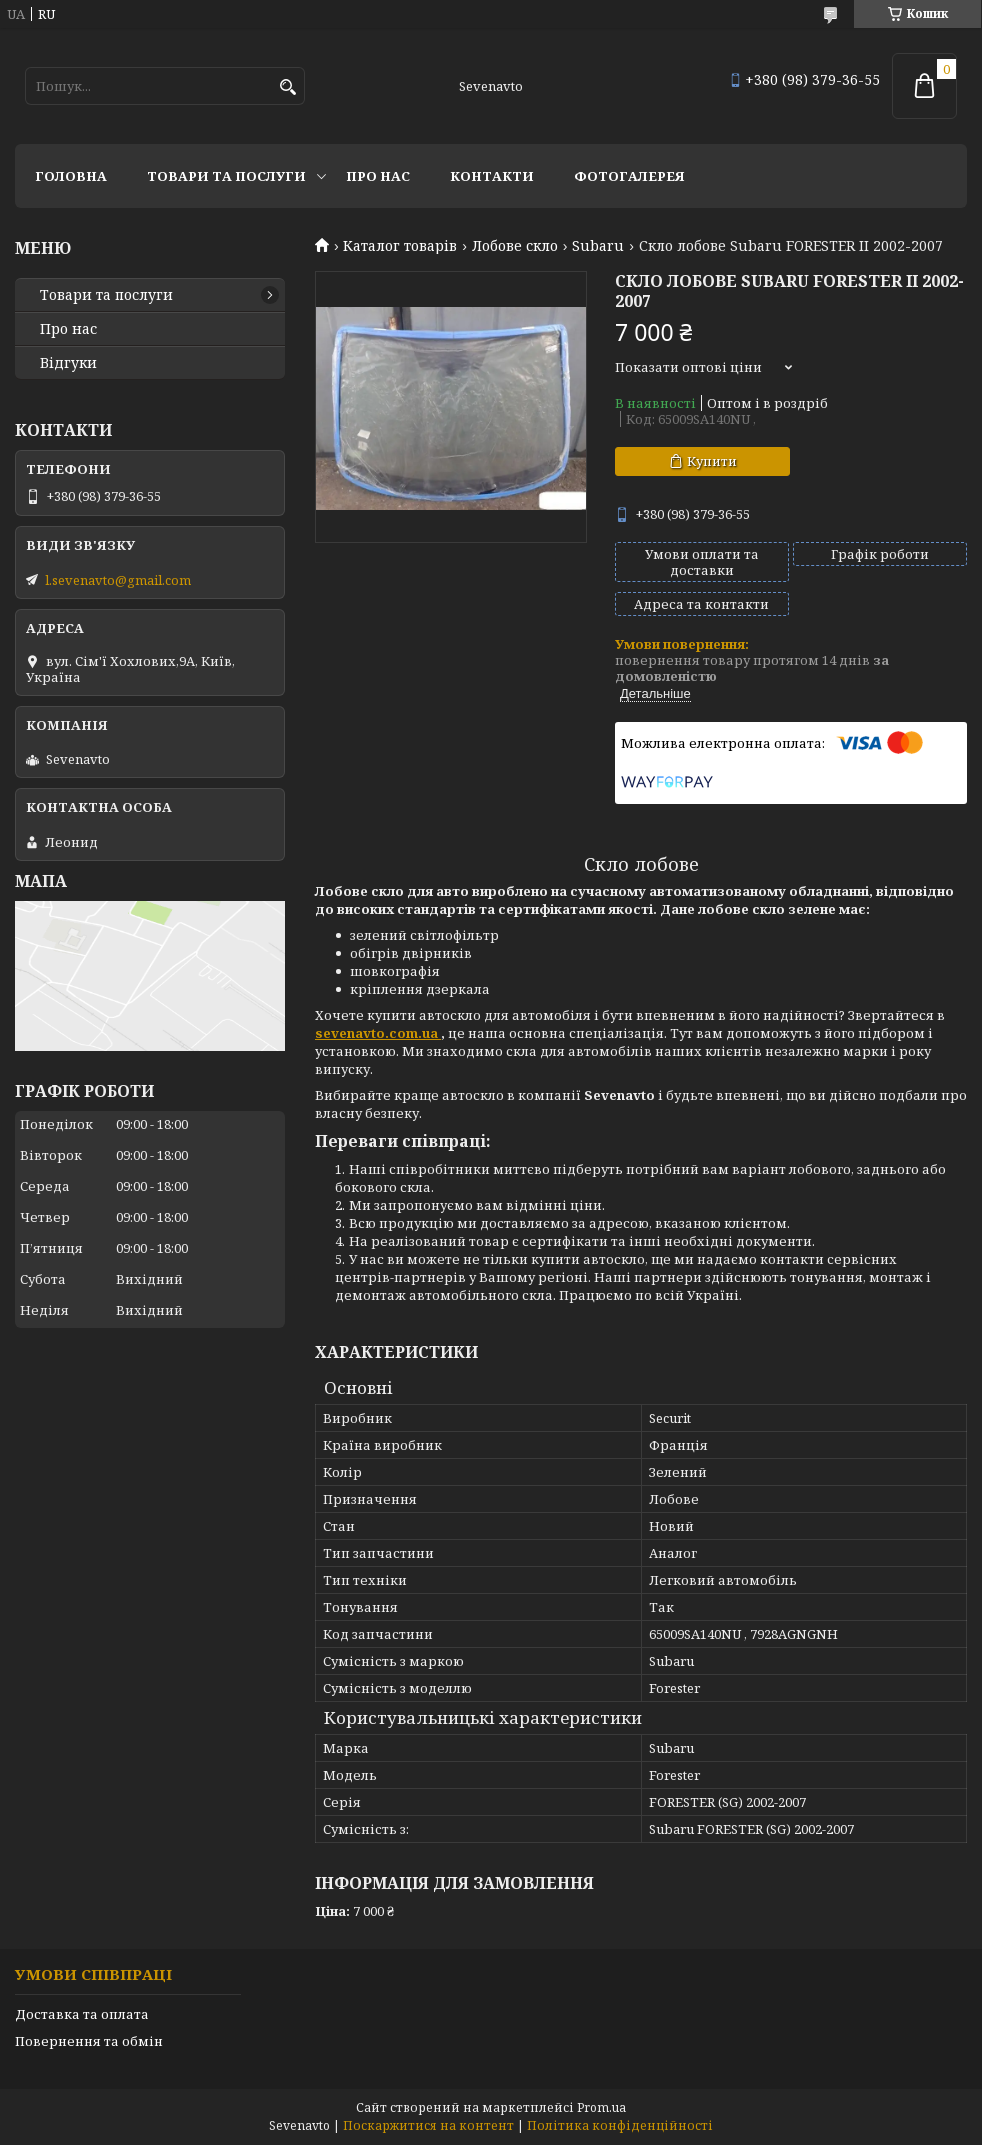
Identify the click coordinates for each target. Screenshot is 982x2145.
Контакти (492, 176)
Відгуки (68, 363)
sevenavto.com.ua (378, 1033)
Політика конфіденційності (620, 2125)
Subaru (598, 246)
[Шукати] (287, 87)
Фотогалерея (629, 176)
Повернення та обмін (89, 2041)
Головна (71, 176)
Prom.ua (601, 2107)
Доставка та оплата (82, 2014)
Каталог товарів (400, 246)
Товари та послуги (226, 176)
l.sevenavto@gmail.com (118, 580)
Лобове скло (515, 246)
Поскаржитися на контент (428, 2125)
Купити (712, 461)
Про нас (378, 176)
